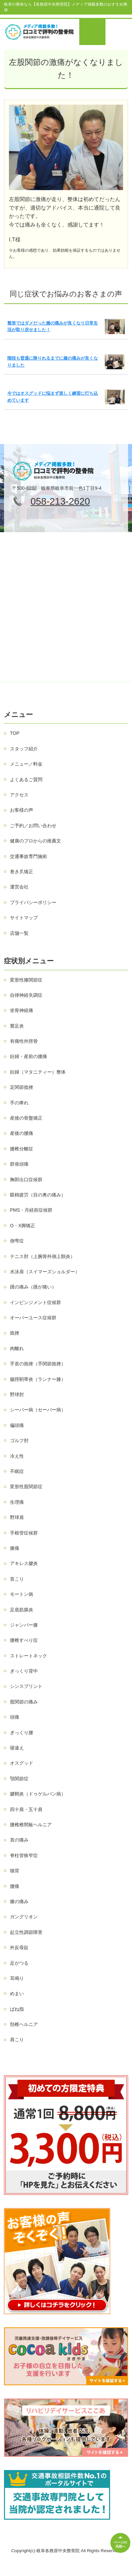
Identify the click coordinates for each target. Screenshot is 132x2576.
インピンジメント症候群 (35, 1302)
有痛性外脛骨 (24, 1041)
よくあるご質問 (26, 779)
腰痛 (14, 1886)
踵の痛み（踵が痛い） (33, 1286)
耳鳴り (17, 1978)
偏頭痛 (17, 1425)
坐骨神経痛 (21, 1010)
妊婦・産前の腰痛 (28, 1056)
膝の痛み (19, 1901)
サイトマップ (24, 917)
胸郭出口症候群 (26, 1179)
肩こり (17, 2039)
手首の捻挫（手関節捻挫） (38, 1363)
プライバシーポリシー (33, 902)
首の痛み (19, 1840)
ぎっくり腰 (21, 1732)
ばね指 (17, 2009)
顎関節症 (19, 1778)
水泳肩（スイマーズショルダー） (45, 1271)
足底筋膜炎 (21, 1609)
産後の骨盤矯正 (26, 1118)
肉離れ (17, 1348)
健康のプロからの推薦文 (35, 840)
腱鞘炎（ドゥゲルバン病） (38, 1793)
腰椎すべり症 (24, 1640)
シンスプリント (26, 1686)
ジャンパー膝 (24, 1625)
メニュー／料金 (26, 764)
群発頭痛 (19, 1164)
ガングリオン (24, 1916)
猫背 (14, 1870)
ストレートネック (28, 1655)
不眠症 (17, 1471)
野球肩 (17, 1517)
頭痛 (14, 1717)
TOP (15, 733)
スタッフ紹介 (24, 748)
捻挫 (14, 1333)
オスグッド (21, 1763)
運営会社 (19, 886)
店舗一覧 (19, 933)
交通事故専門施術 (28, 856)
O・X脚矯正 (22, 1225)
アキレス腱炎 (24, 1563)
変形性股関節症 (26, 1486)
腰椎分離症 (21, 1148)
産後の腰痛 (21, 1133)
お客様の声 (21, 810)
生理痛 (17, 1502)
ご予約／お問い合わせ (33, 825)
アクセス (19, 794)
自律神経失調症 (26, 995)
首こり (17, 1579)
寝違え (17, 1747)
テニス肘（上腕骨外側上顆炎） (42, 1256)
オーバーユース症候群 (33, 1317)
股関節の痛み (24, 1701)
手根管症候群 (24, 1533)
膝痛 (14, 1548)
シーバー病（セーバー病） (38, 1409)
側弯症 (17, 1240)
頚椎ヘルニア (24, 2024)
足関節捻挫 (21, 1087)
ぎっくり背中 (24, 1671)
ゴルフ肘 (19, 1440)
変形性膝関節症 (26, 980)
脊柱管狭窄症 (24, 1855)
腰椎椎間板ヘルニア (31, 1824)
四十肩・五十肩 (26, 1809)
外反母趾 (19, 1947)
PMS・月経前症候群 (31, 1210)
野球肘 (17, 1394)
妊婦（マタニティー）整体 (38, 1072)
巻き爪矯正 (21, 871)
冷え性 (17, 1456)
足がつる (19, 1963)
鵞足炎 (17, 1026)
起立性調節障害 (26, 1932)
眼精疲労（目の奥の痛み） (38, 1194)
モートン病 (21, 1594)
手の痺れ (19, 1102)
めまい (17, 1993)
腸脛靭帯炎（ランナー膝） (38, 1379)
